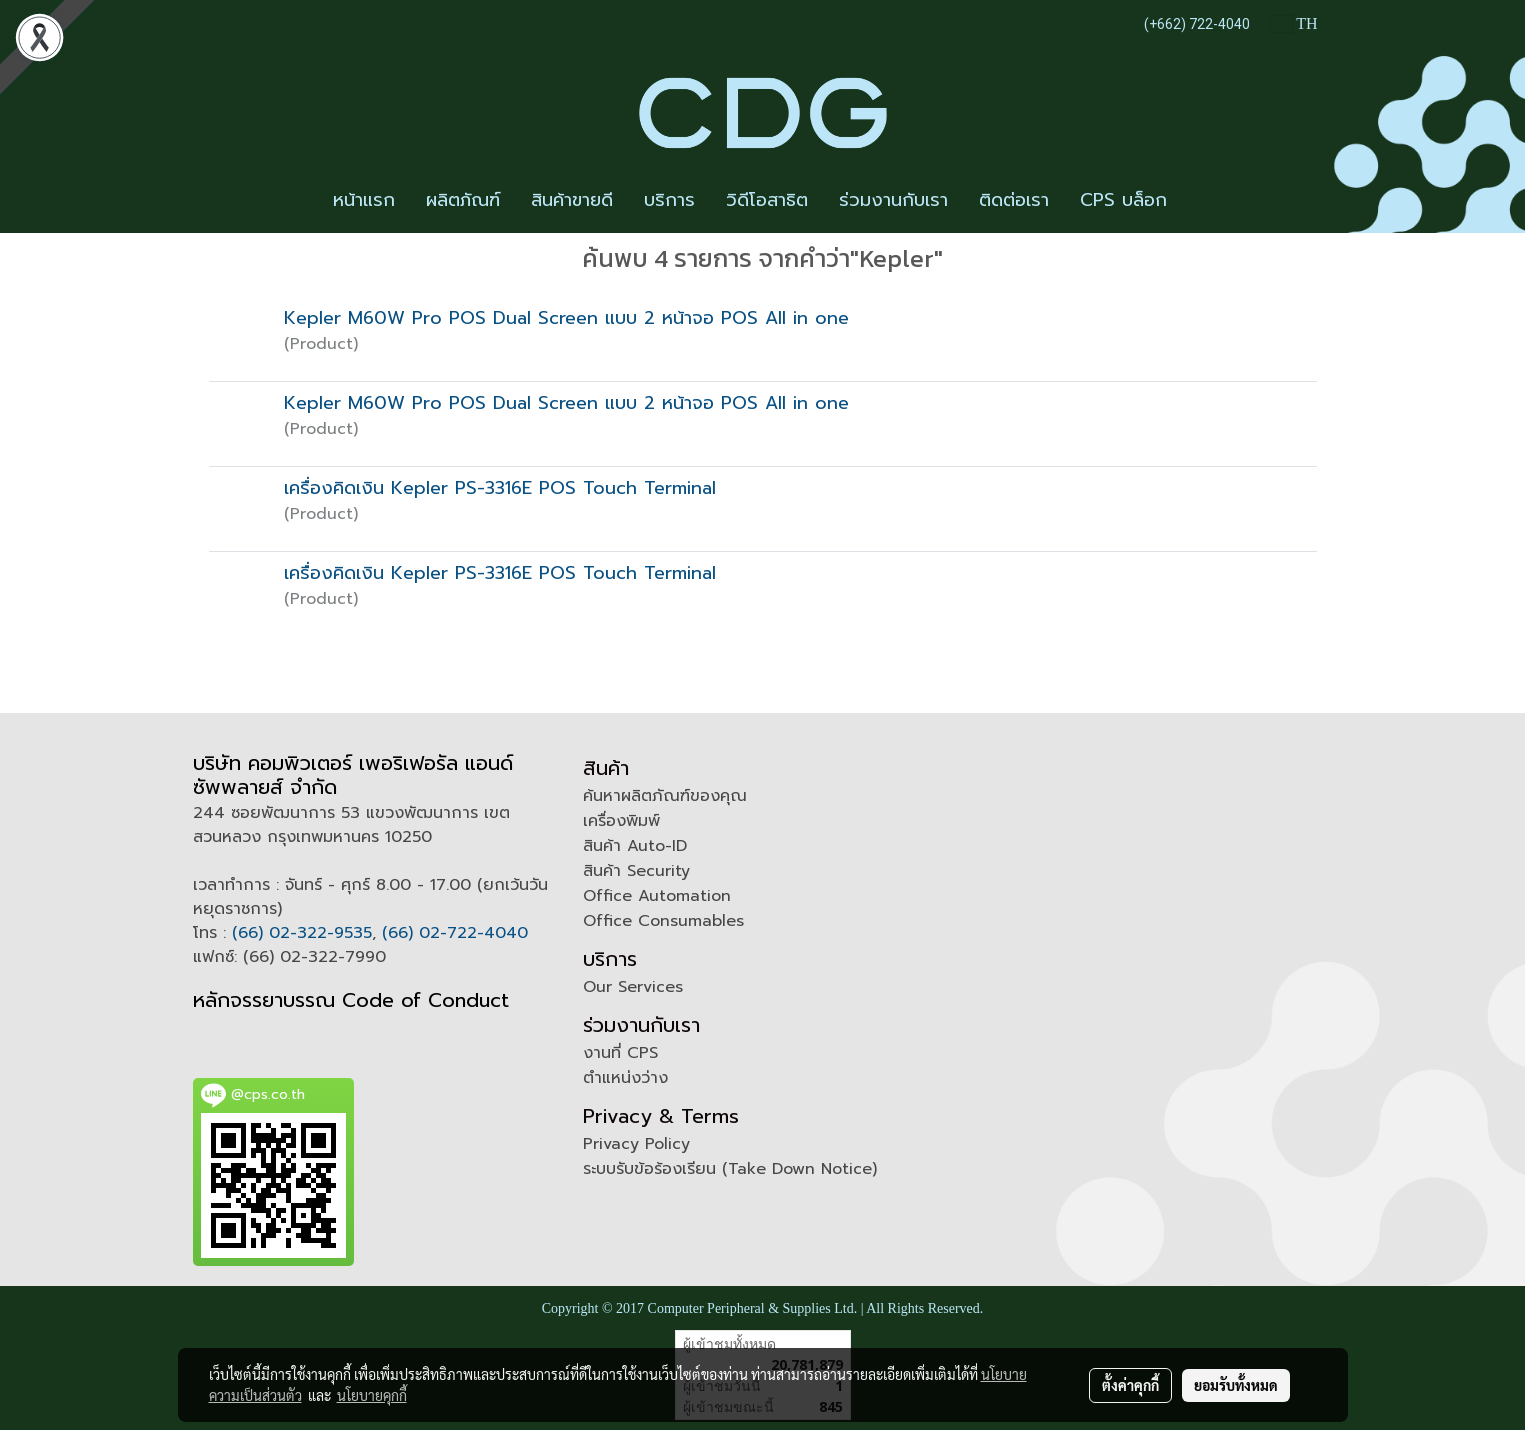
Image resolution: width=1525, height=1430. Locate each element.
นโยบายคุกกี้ (372, 1395)
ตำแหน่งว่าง (625, 1078)
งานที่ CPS (620, 1053)
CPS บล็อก (1123, 200)
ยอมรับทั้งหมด (1236, 1385)
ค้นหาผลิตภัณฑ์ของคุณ (665, 796)
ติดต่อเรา (1014, 200)
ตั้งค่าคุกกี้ (1130, 1385)
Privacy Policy (636, 1144)
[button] (1200, 201)
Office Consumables (663, 921)
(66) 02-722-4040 (455, 933)
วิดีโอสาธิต (767, 200)
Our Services (633, 987)
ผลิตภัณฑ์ (463, 200)
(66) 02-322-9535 (302, 933)
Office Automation (657, 896)
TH (1294, 23)
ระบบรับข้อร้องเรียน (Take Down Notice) (730, 1169)
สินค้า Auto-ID (635, 846)
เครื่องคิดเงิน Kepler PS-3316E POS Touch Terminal (500, 488)
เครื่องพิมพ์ (621, 821)
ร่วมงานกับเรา (893, 200)
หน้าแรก (364, 200)
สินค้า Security (636, 871)
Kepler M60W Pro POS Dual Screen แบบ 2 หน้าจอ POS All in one (566, 318)
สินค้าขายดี (572, 200)
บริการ (669, 200)
